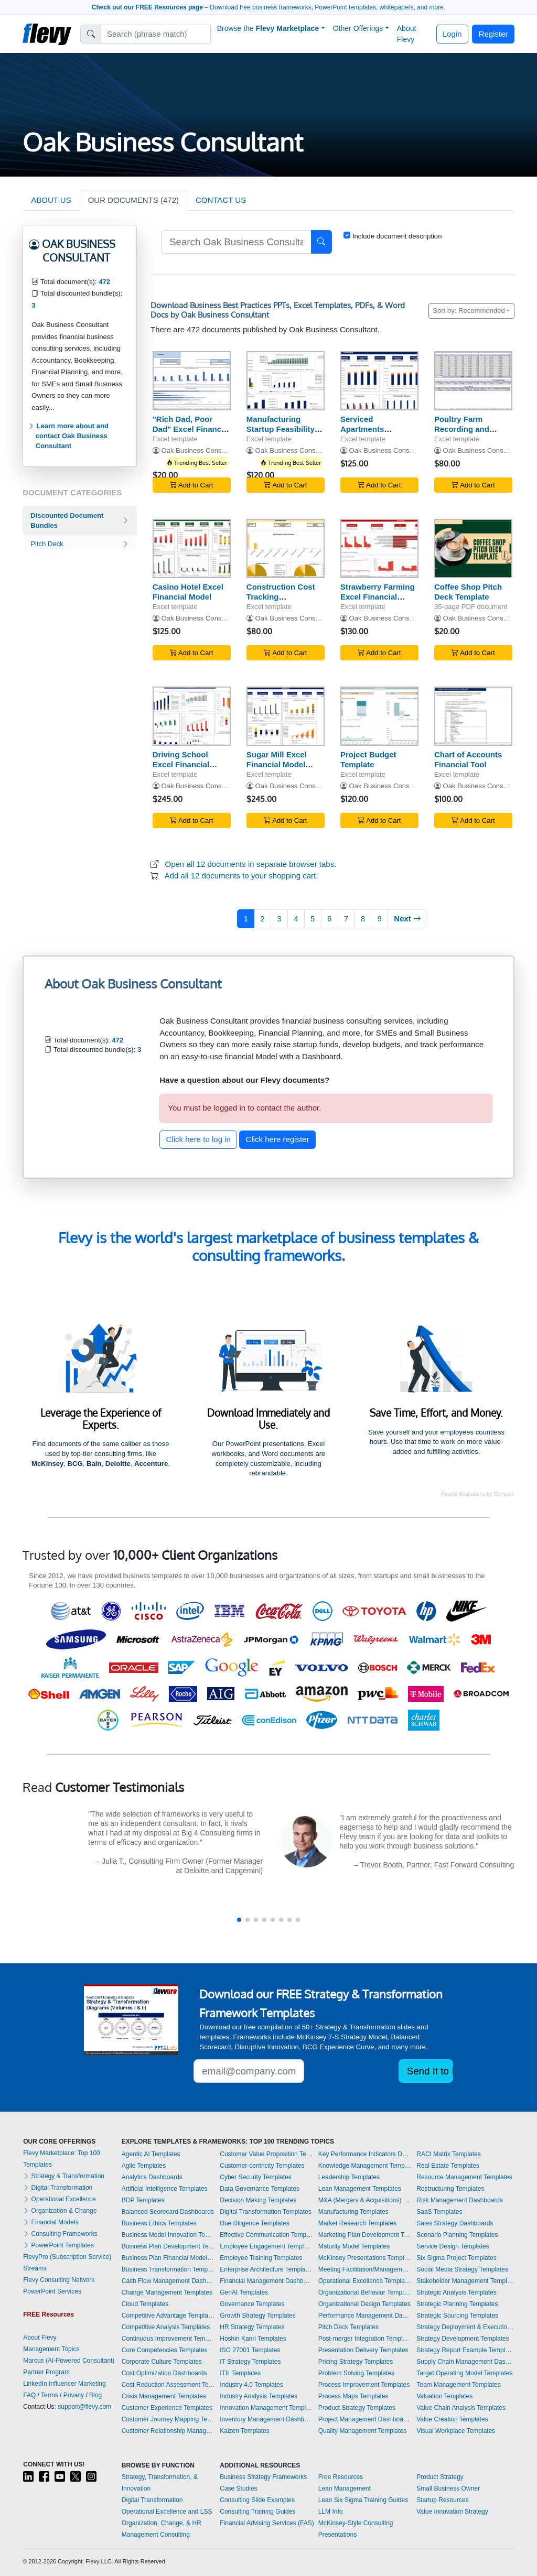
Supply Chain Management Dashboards (465, 2361)
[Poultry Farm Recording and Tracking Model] (473, 380)
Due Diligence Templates (254, 2223)
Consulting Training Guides (257, 2511)
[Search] (156, 34)
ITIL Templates (240, 2373)
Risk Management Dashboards (459, 2200)
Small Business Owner (448, 2488)
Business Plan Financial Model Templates (168, 2258)
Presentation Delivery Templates (363, 2350)
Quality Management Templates (362, 2430)
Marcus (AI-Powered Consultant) (68, 2360)
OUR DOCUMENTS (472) (133, 199)
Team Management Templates (458, 2384)
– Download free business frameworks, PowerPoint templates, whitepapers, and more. (268, 7)
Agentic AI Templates (151, 2154)
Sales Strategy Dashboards (454, 2223)
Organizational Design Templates (364, 2304)
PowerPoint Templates (58, 2245)
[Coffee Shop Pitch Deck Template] (473, 548)
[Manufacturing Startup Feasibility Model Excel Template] (285, 380)
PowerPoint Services (52, 2291)
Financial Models (50, 2222)
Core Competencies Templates (165, 2350)
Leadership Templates (349, 2177)
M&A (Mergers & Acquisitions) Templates (365, 2200)
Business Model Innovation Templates (168, 2234)
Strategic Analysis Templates (456, 2292)
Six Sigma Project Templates (456, 2258)
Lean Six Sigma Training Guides (363, 2500)
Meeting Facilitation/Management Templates (365, 2269)
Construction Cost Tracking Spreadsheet (280, 596)
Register (493, 33)
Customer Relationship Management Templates (168, 2430)
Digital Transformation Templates (266, 2211)
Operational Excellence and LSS (167, 2511)
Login (452, 33)
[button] (239, 1920)
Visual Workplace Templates (455, 2430)
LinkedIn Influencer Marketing (64, 2383)
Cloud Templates (145, 2304)
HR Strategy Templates (252, 2327)
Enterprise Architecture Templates (266, 2269)
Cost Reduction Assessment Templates (168, 2384)
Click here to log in (198, 1139)
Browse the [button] (268, 28)
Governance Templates (252, 2304)
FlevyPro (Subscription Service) (67, 2256)
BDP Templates (143, 2200)
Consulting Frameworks (60, 2233)
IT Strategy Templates (250, 2361)
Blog (95, 2395)
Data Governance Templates (259, 2188)
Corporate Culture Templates (162, 2361)
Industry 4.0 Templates (251, 2384)
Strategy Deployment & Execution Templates (465, 2327)
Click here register (277, 1139)
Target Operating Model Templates (464, 2373)
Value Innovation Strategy (452, 2511)
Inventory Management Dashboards (266, 2419)
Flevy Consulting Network (58, 2280)
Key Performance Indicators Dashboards (365, 2154)
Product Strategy (439, 2477)
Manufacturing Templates (353, 2211)
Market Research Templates (357, 2223)
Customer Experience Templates (167, 2407)
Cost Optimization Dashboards (164, 2373)
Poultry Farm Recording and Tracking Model (462, 429)
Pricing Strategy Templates (355, 2361)
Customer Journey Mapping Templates (168, 2419)
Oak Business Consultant (199, 450)
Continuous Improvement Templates (168, 2338)
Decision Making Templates (258, 2200)
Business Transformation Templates (168, 2269)
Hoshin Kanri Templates (253, 2338)
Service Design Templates (452, 2246)
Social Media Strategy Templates (462, 2269)
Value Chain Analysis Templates (461, 2407)
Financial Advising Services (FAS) (267, 2523)
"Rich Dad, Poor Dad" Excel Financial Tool (191, 429)
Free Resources (340, 2477)
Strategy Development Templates (462, 2338)
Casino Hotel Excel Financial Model (188, 591)
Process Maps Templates (353, 2396)
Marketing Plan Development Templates (365, 2234)
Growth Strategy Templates (258, 2315)
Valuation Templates (444, 2396)
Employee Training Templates (261, 2258)
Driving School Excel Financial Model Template (182, 764)
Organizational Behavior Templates (365, 2292)
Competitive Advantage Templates (168, 2315)
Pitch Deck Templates (348, 2327)
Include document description (397, 236)
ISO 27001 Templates (250, 2350)
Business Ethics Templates (159, 2223)
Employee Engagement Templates (266, 2246)
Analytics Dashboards (152, 2177)
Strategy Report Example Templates (465, 2350)
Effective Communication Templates (266, 2234)
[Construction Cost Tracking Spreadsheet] (285, 548)
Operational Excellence (59, 2199)
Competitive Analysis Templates (166, 2327)
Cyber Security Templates (256, 2177)
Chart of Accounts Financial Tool (468, 759)
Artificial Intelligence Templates (165, 2188)
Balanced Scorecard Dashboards (168, 2211)
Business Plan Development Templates (168, 2246)
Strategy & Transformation (63, 2176)
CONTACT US (221, 199)
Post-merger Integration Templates (365, 2338)
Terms (49, 2395)
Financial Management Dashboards (266, 2281)
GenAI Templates (244, 2292)
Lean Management (344, 2488)
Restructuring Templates (450, 2188)
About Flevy (406, 34)
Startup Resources (442, 2500)
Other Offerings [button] (358, 28)
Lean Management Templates (359, 2188)
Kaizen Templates (245, 2430)
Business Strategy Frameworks (263, 2477)
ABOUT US (51, 199)
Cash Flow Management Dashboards (168, 2281)
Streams (35, 2268)
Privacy (73, 2395)
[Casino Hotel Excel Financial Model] (192, 548)
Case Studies (238, 2488)
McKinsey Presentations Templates (365, 2258)
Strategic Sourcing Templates (457, 2315)
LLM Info (330, 2511)
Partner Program (46, 2372)
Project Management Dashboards (365, 2419)
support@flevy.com (84, 2406)
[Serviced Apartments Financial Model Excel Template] (379, 380)
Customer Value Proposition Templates (266, 2154)
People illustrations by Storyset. (477, 1494)
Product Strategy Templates (356, 2407)
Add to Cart (191, 485)
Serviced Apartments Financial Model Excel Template (370, 434)
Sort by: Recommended (469, 310)
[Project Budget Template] (379, 716)
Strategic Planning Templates (457, 2304)
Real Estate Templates (447, 2165)
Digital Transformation (57, 2187)
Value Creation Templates (452, 2419)
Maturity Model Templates (354, 2246)
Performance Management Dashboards (365, 2315)
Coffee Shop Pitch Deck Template (468, 591)
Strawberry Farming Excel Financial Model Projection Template (377, 601)
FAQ (29, 2395)
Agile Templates (144, 2165)
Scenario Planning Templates (457, 2234)
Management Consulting (156, 2534)
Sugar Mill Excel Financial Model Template (276, 764)
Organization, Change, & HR (161, 2523)
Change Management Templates (167, 2292)
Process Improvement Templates (364, 2384)
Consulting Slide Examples (257, 2500)
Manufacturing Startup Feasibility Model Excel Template (280, 434)
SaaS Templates (439, 2211)
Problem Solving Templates (356, 2373)
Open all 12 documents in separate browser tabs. (251, 864)
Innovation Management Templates (266, 2407)
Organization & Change (59, 2210)
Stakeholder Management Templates (465, 2281)
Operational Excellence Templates (365, 2281)
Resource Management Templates (464, 2177)
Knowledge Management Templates (365, 2165)
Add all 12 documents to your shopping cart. (241, 875)
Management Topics (51, 2349)
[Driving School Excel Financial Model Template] (192, 716)
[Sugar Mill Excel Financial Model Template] (285, 716)
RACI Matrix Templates (448, 2154)
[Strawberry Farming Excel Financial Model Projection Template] (379, 548)
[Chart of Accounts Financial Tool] (473, 716)
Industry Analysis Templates (258, 2396)
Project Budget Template (368, 759)
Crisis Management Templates (164, 2396)
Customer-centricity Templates (262, 2165)
